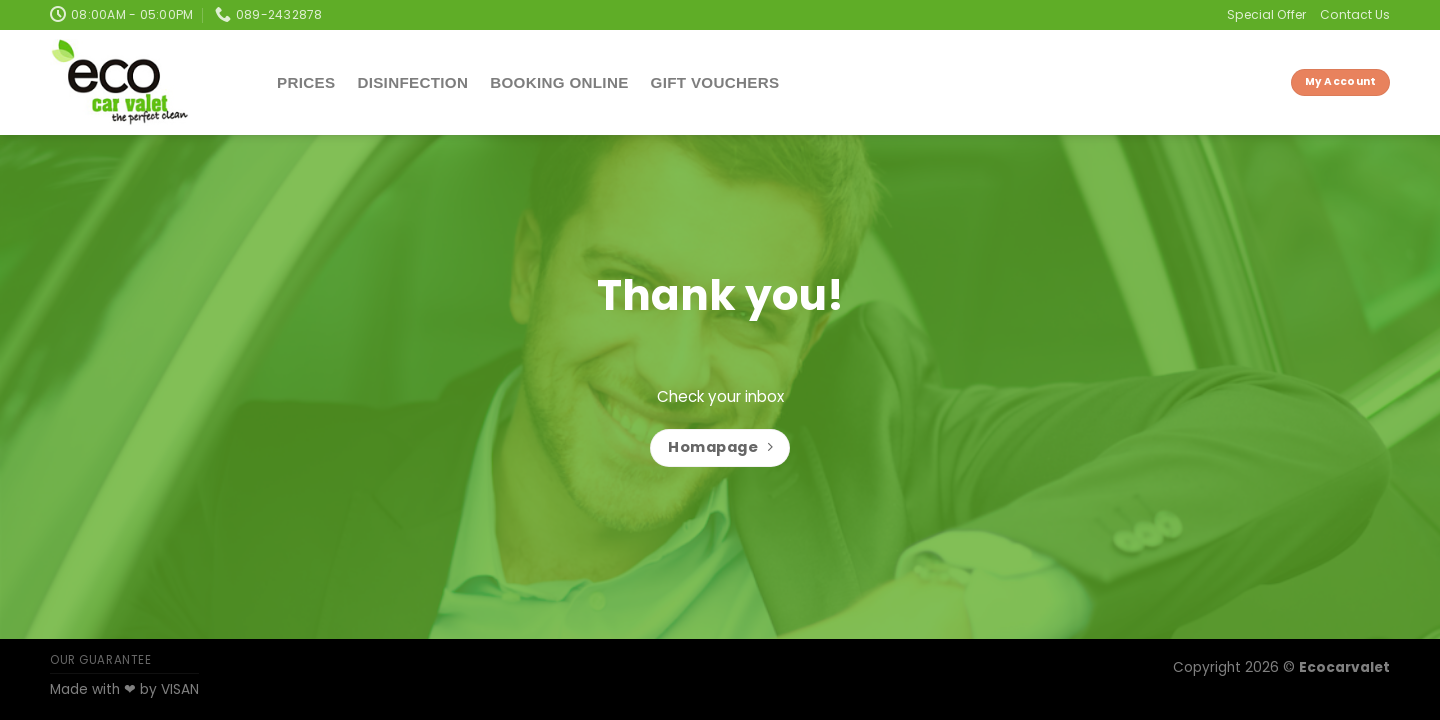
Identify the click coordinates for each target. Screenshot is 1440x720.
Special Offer (1266, 14)
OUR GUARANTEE (101, 660)
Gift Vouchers (715, 82)
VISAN (180, 689)
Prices (306, 82)
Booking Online (559, 82)
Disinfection (412, 82)
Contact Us (1355, 14)
